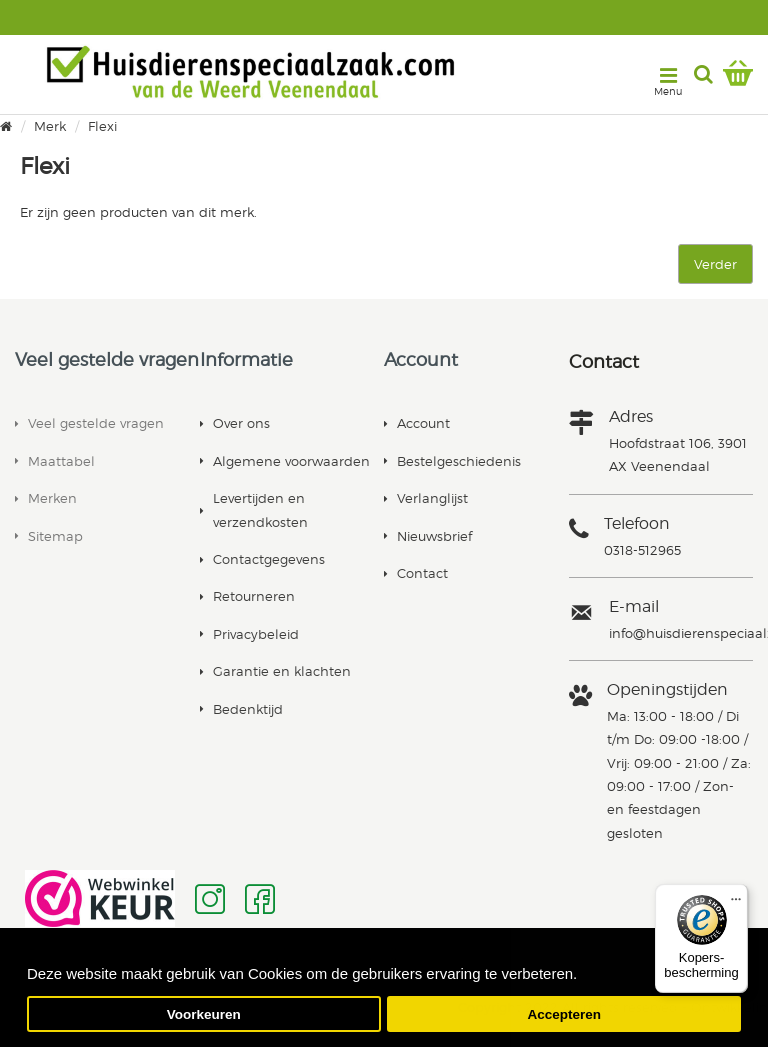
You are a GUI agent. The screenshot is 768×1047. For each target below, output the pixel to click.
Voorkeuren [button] (204, 1014)
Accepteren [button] (564, 1014)
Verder (715, 264)
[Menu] (736, 896)
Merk (50, 126)
